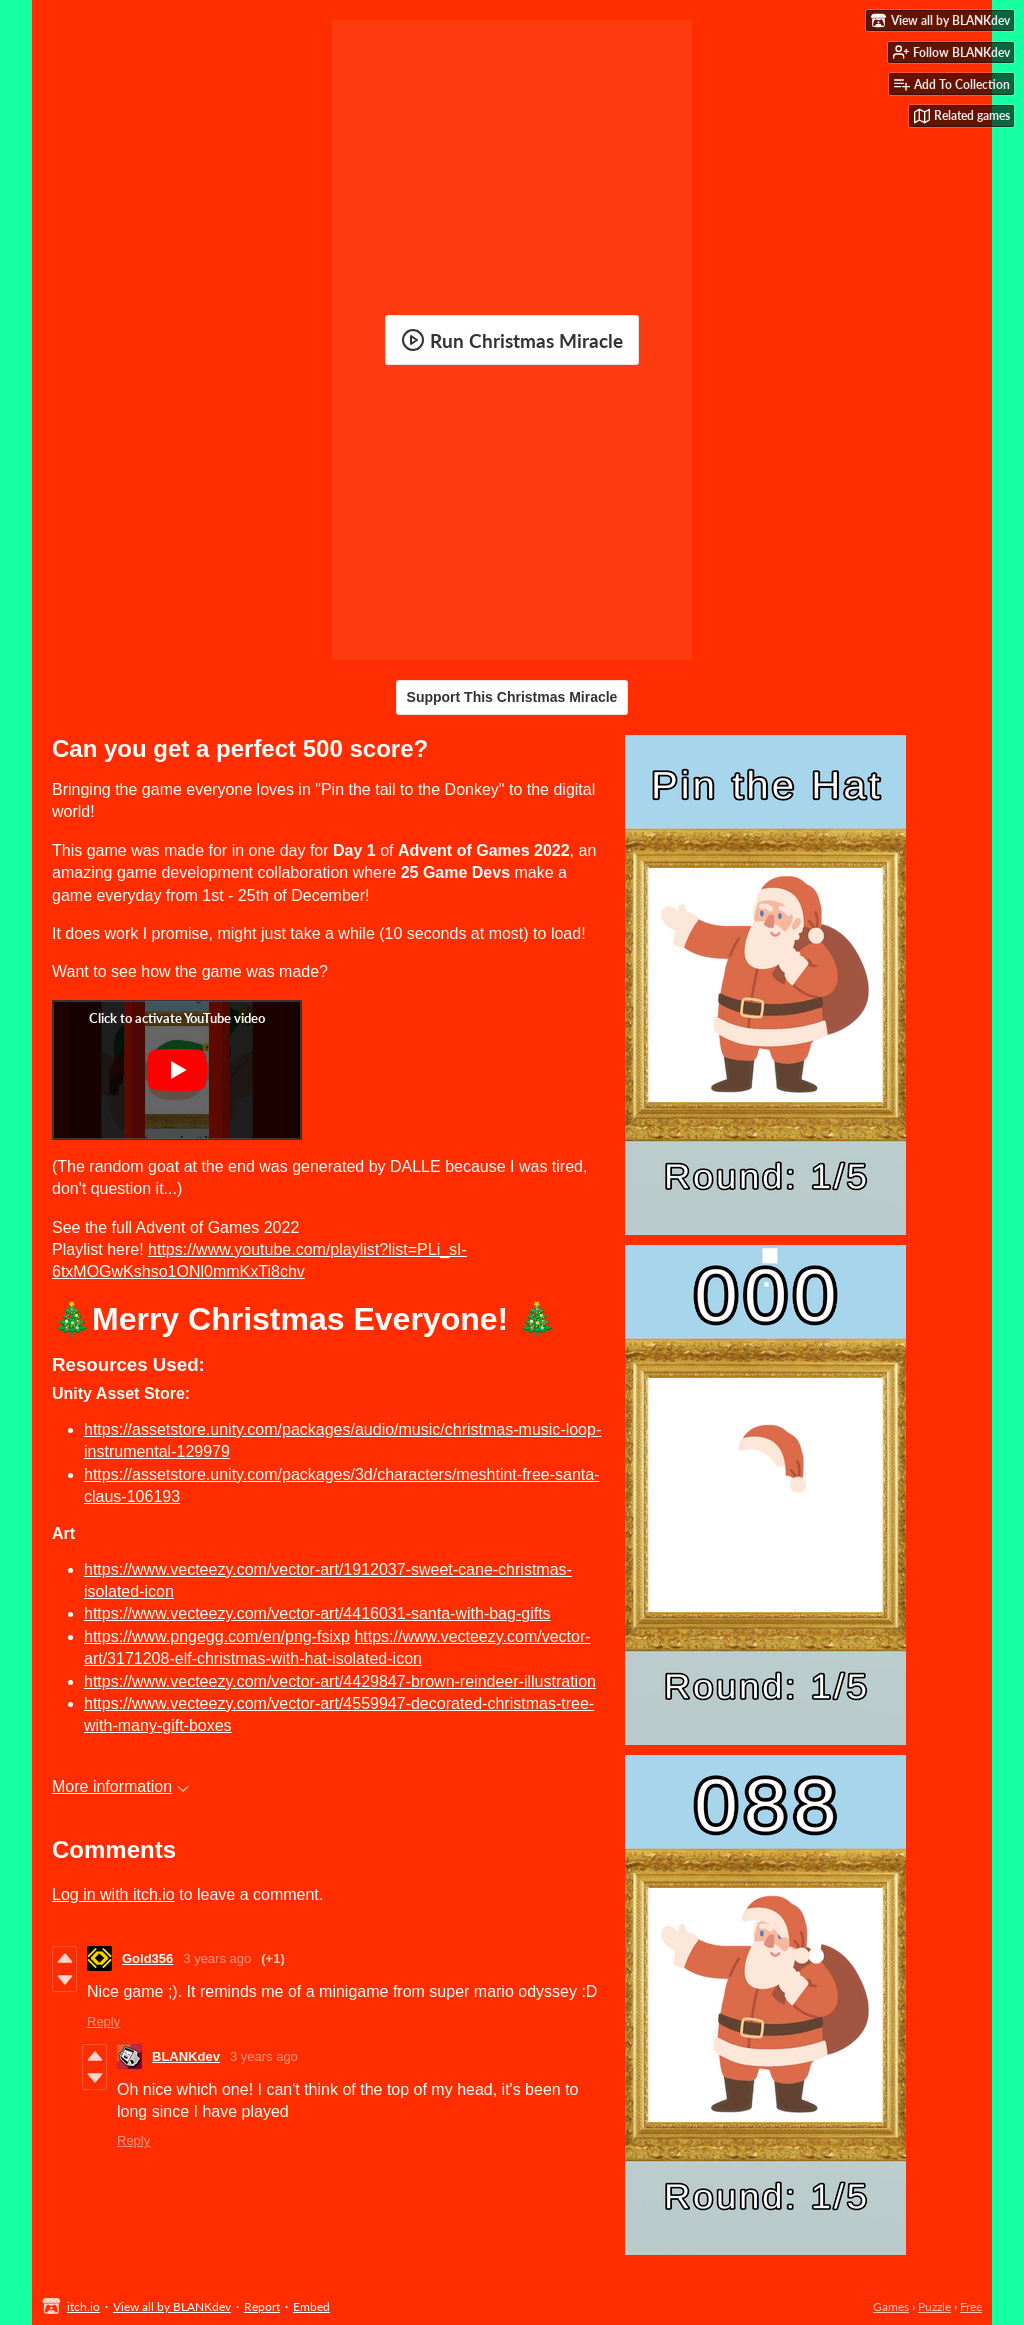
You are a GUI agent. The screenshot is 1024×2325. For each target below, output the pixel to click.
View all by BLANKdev (172, 2306)
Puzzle (934, 2306)
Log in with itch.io (113, 1894)
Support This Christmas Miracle (512, 697)
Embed (311, 2306)
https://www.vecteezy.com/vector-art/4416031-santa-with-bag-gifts (317, 1613)
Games (891, 2306)
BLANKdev (186, 2056)
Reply (103, 2021)
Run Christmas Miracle (512, 340)
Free (971, 2306)
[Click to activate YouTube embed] (177, 1070)
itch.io (83, 2306)
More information (120, 1786)
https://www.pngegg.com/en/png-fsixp (217, 1636)
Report (262, 2306)
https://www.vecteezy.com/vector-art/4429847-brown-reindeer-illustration (340, 1681)
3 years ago (217, 1958)
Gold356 (147, 1958)
